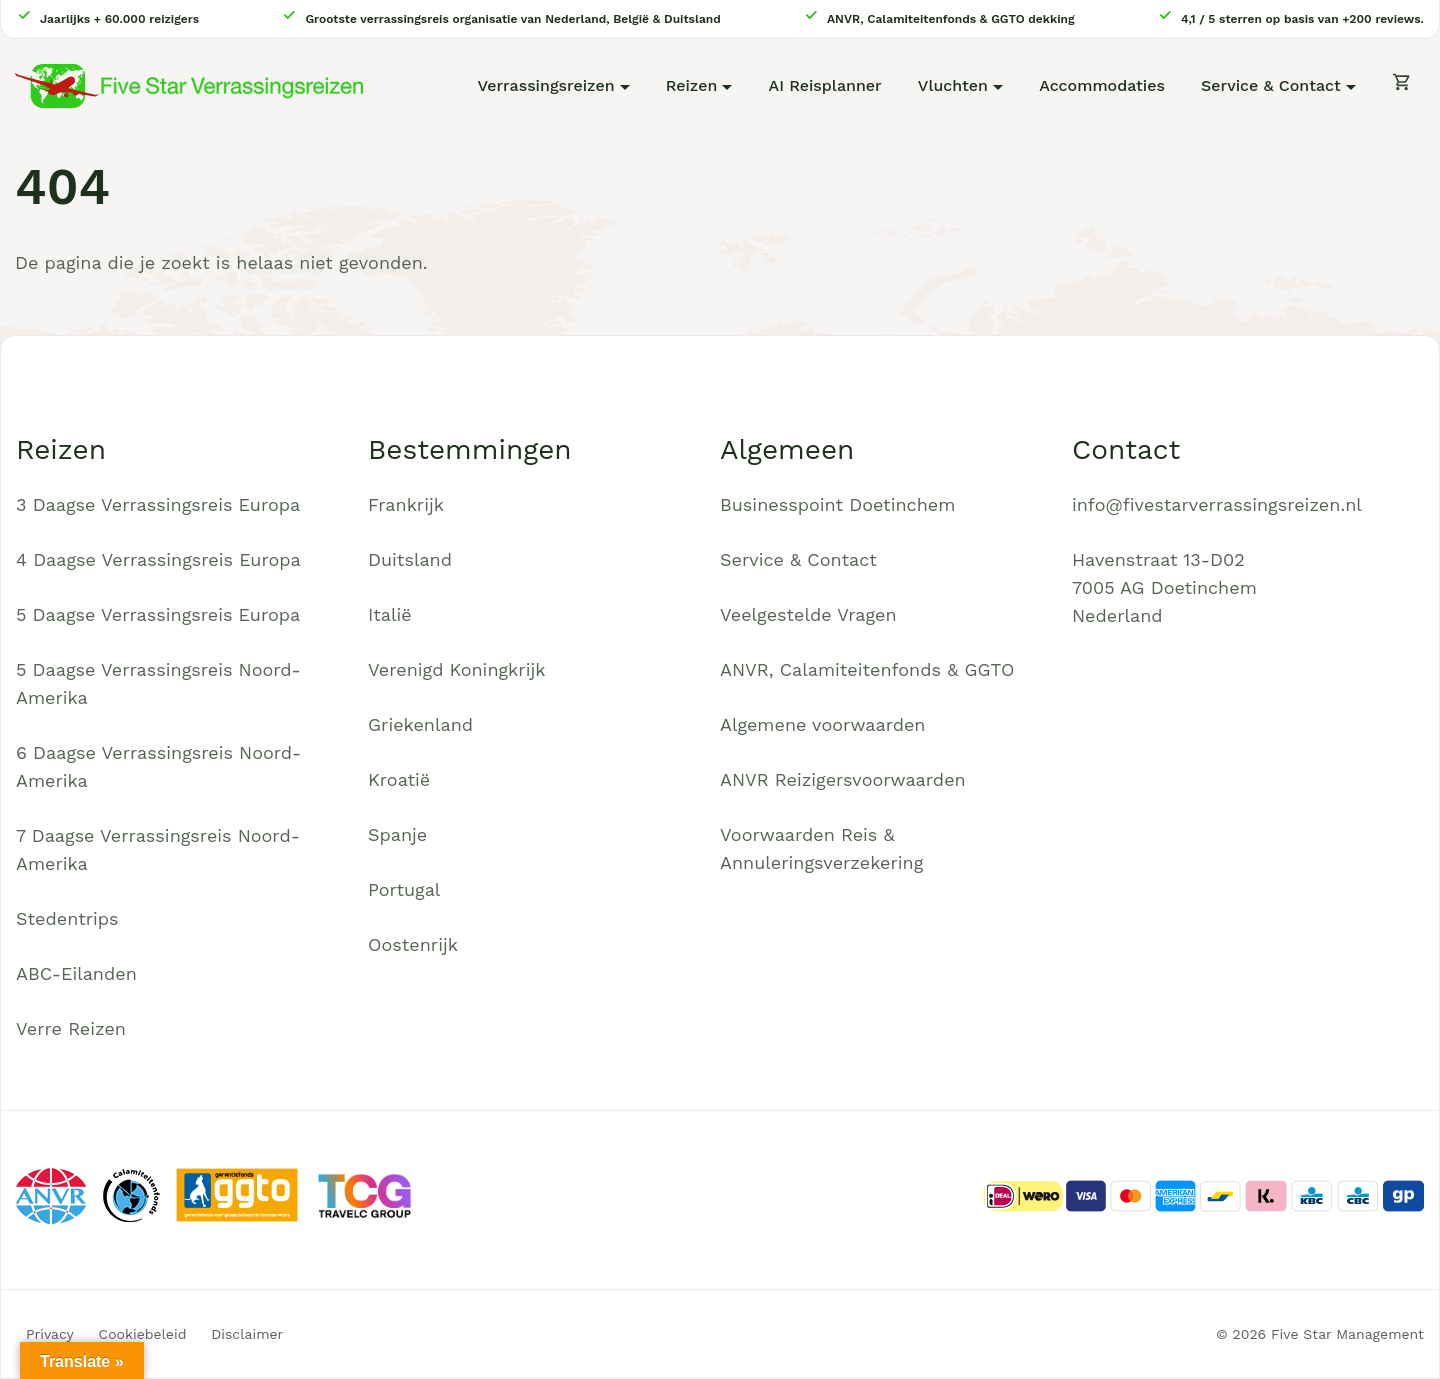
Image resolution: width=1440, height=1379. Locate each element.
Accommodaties (1102, 85)
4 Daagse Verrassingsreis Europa (158, 559)
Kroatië (399, 779)
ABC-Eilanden (76, 973)
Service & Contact (1271, 85)
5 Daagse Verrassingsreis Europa (158, 614)
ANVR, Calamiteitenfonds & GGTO (867, 669)
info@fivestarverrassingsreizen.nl (1217, 504)
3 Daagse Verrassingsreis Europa (158, 504)
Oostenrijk (413, 944)
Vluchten (953, 85)
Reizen (692, 85)
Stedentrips (67, 918)
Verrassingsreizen (545, 85)
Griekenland (420, 724)
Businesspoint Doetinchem (837, 504)
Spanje (397, 834)
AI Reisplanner (825, 85)
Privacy (50, 1334)
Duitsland (410, 559)
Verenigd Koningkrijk (456, 669)
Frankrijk (406, 504)
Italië (390, 614)
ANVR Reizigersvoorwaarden (843, 779)
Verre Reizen (71, 1028)
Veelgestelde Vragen (808, 614)
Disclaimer (247, 1334)
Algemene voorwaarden (823, 724)
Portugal (404, 889)
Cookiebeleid (143, 1334)
